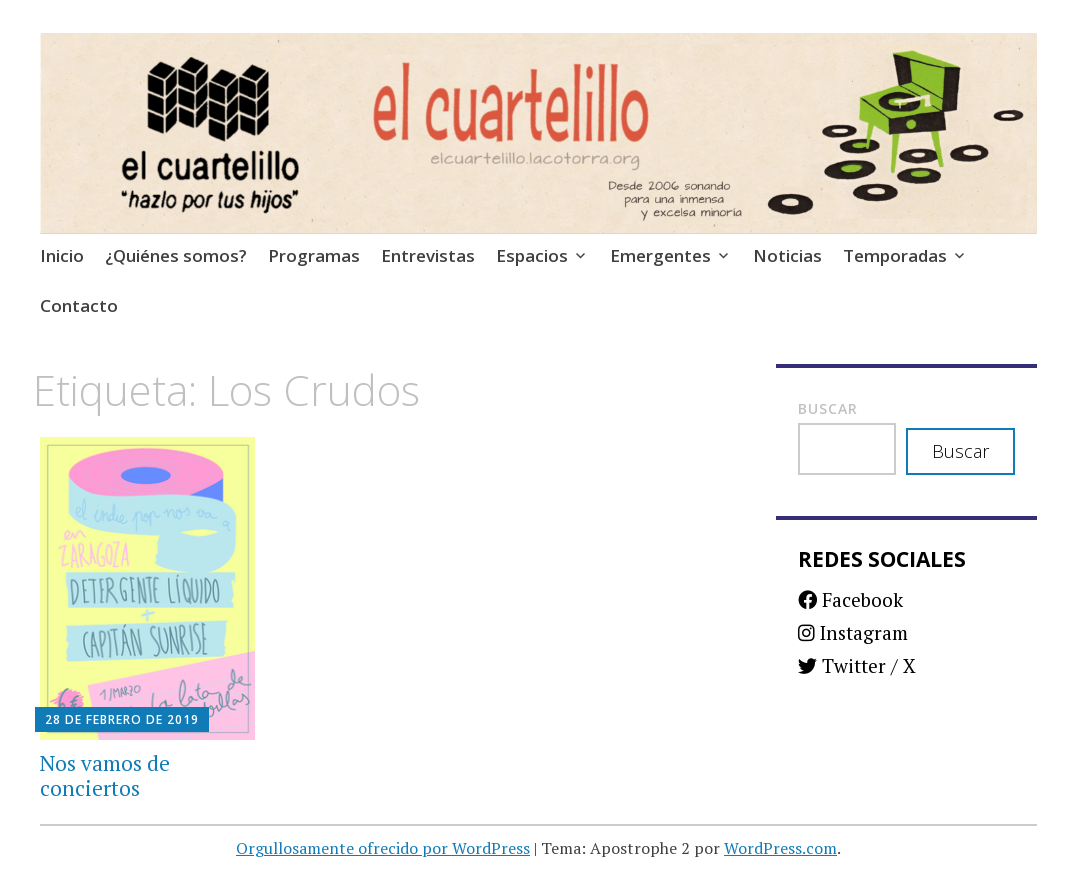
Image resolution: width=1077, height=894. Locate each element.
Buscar (828, 408)
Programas (314, 255)
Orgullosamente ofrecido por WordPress (383, 848)
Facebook (850, 599)
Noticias (787, 255)
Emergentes (660, 255)
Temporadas (895, 255)
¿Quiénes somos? (176, 255)
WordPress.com (780, 848)
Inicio (62, 255)
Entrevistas (428, 255)
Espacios (532, 255)
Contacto (79, 305)
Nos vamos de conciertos (105, 775)
